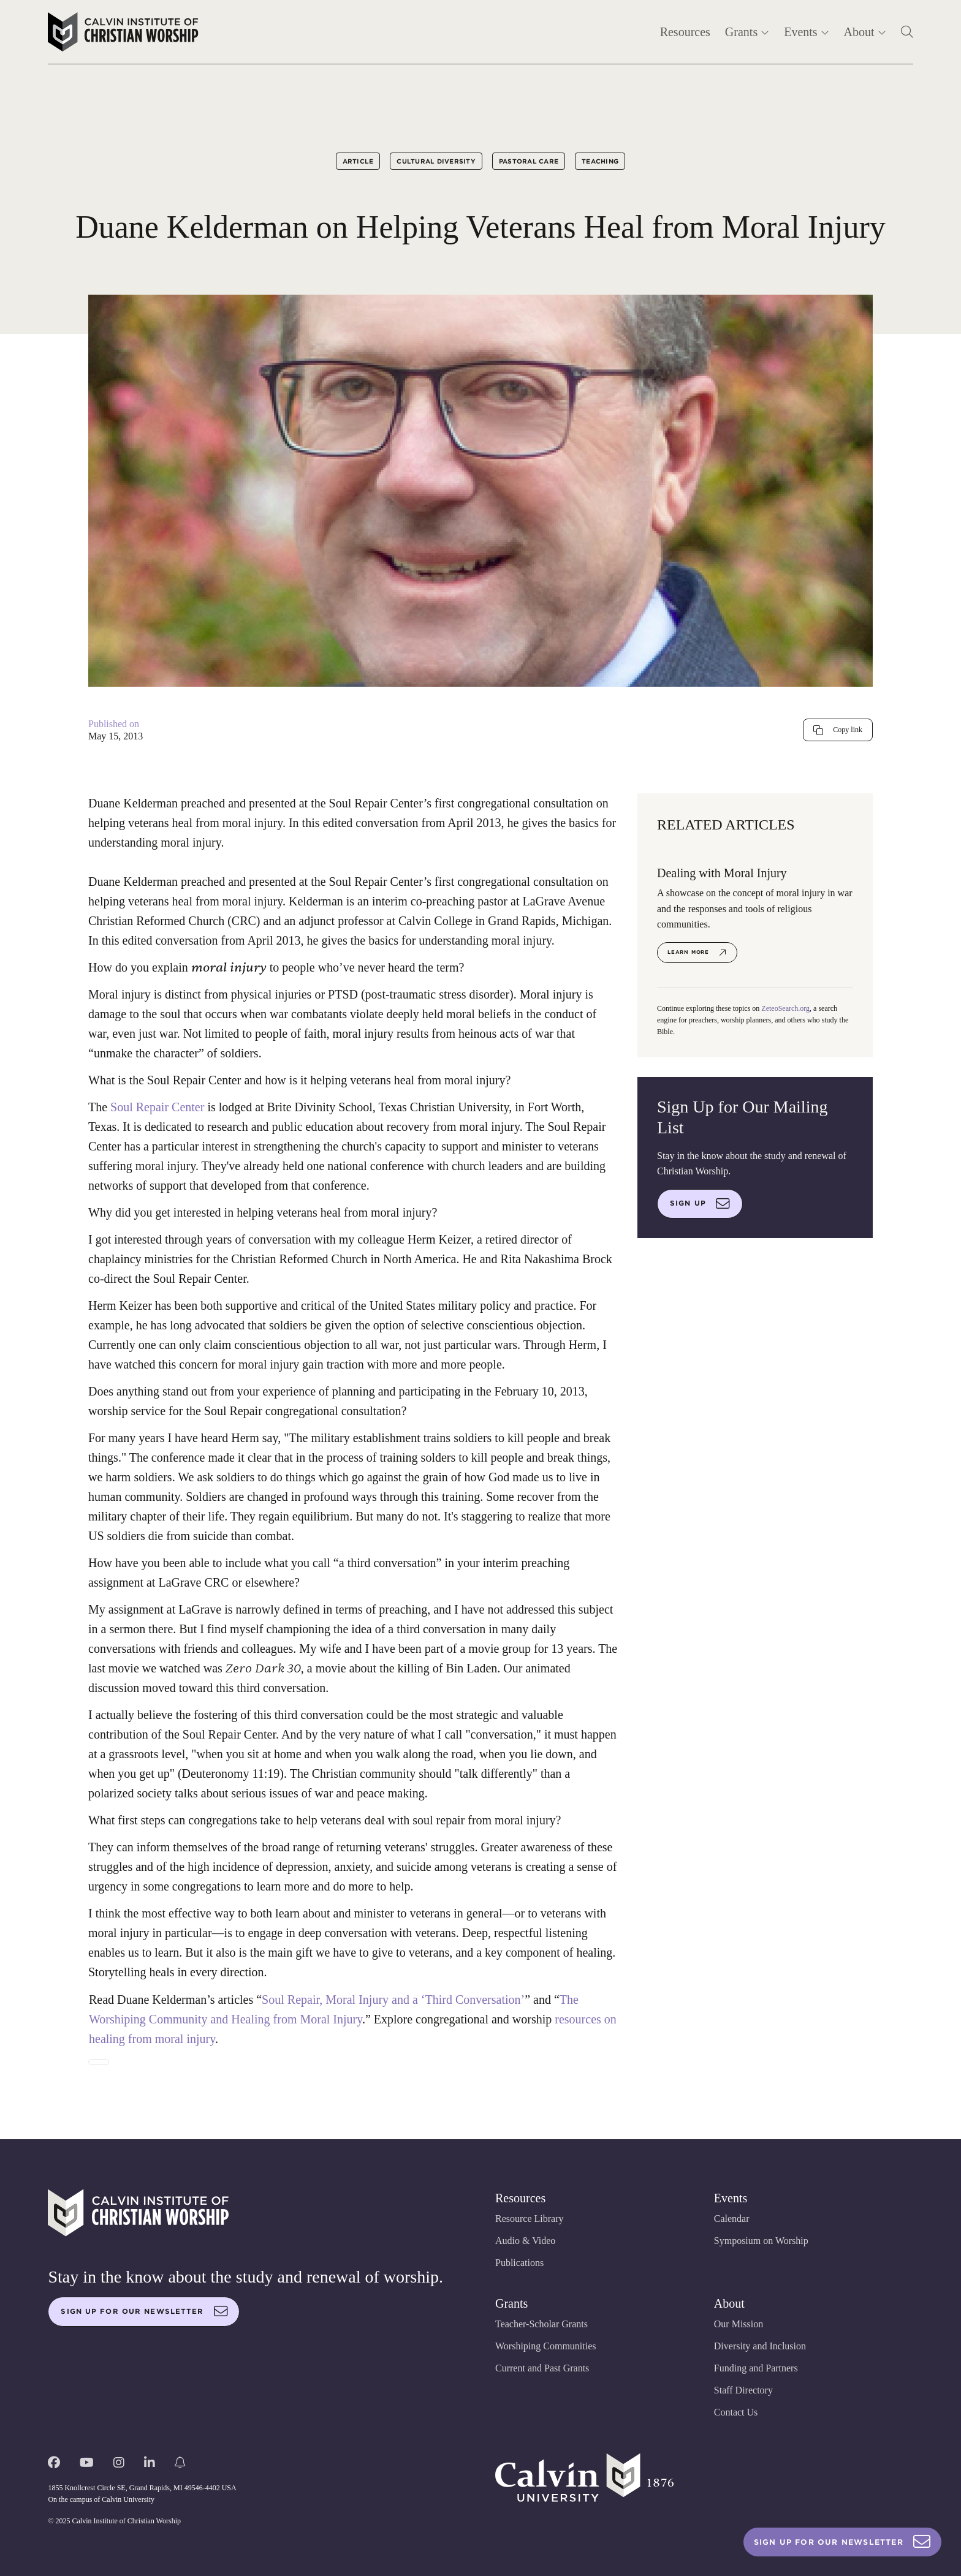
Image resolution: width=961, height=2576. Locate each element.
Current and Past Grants (542, 2368)
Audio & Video (525, 2240)
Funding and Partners (756, 2368)
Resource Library (529, 2218)
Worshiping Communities (545, 2346)
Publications (519, 2262)
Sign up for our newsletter (144, 2311)
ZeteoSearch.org (785, 1008)
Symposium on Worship (761, 2240)
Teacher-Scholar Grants (541, 2324)
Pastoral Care (528, 161)
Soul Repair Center (157, 1107)
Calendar (732, 2218)
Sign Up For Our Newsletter (842, 2542)
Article (358, 161)
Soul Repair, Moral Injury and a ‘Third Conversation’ (393, 1999)
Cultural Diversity (436, 161)
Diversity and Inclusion (760, 2346)
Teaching (600, 161)
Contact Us (736, 2412)
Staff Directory (743, 2390)
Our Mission (738, 2324)
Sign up (700, 1204)
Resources (685, 32)
